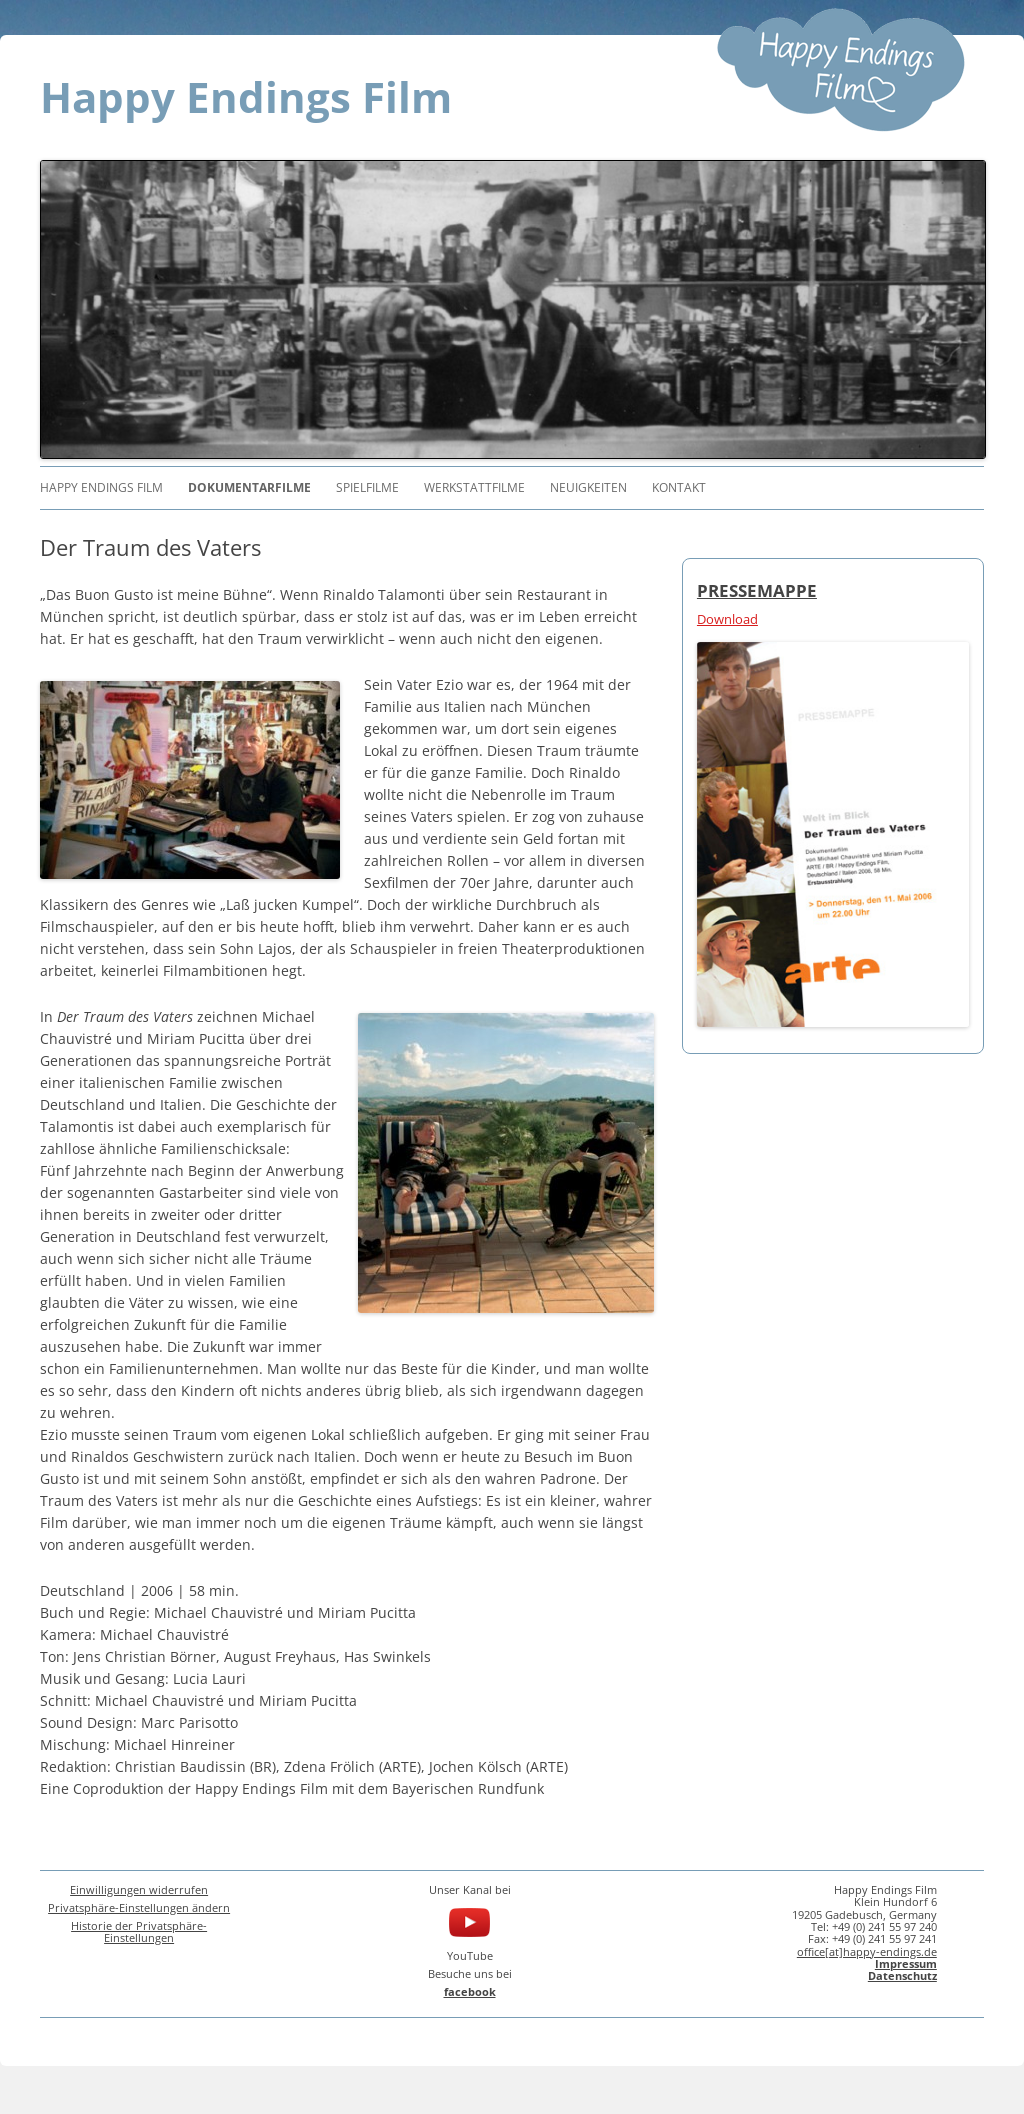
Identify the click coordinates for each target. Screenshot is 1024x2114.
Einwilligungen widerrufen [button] (139, 1889)
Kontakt (679, 487)
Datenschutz (902, 1975)
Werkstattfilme (474, 487)
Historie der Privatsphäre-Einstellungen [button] (139, 1931)
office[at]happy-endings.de (867, 1951)
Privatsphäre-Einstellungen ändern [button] (139, 1907)
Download (727, 619)
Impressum (906, 1963)
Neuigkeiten (588, 487)
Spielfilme (367, 487)
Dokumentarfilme (249, 487)
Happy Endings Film (246, 97)
